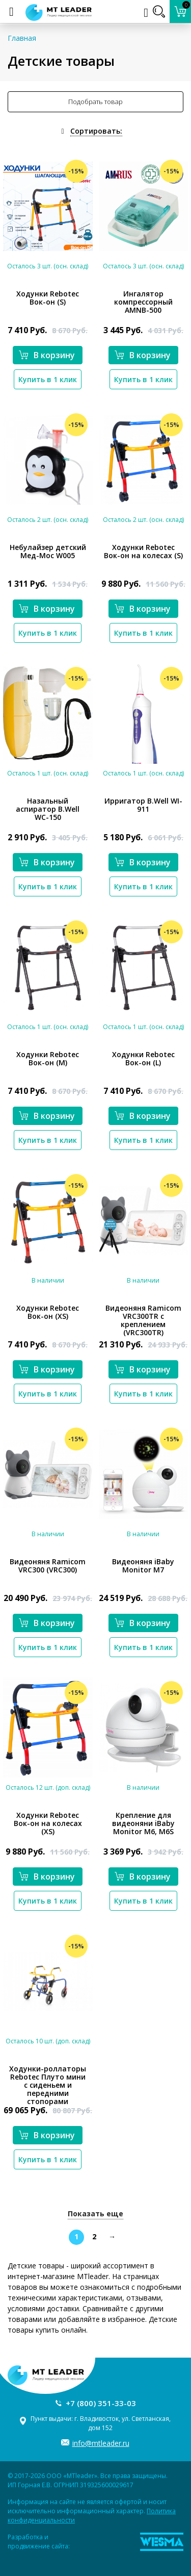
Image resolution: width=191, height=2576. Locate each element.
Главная (22, 38)
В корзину (47, 355)
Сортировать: (96, 131)
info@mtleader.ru (100, 2443)
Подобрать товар (95, 101)
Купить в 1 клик (47, 379)
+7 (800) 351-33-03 (101, 2403)
